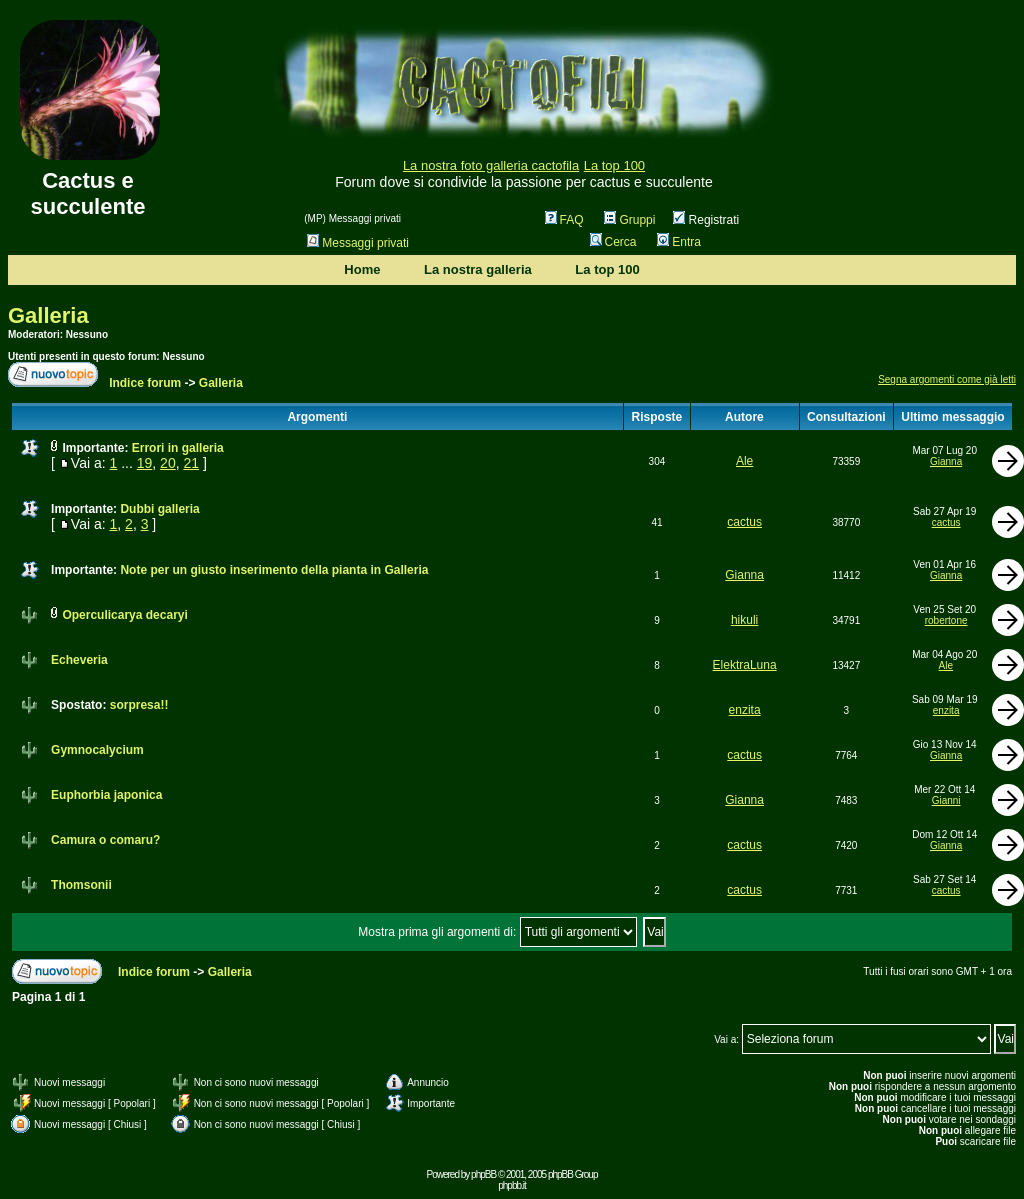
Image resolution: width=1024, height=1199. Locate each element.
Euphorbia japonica (106, 795)
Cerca (613, 242)
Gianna (946, 461)
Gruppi (629, 220)
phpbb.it (512, 1185)
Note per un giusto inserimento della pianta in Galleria (274, 570)
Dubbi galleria (159, 509)
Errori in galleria (178, 448)
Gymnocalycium (97, 750)
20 (168, 463)
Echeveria (79, 660)
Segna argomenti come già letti (947, 379)
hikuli (744, 620)
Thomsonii (81, 885)
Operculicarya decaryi (124, 615)
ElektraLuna (745, 665)
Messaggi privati (358, 243)
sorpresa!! (139, 705)
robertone (946, 620)
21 (191, 463)
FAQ (564, 220)
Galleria (48, 315)
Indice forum (145, 383)
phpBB (483, 1174)
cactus (744, 522)
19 (145, 463)
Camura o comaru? (105, 840)
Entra (679, 242)
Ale (744, 461)
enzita (745, 710)
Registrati (706, 220)
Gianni (946, 800)
